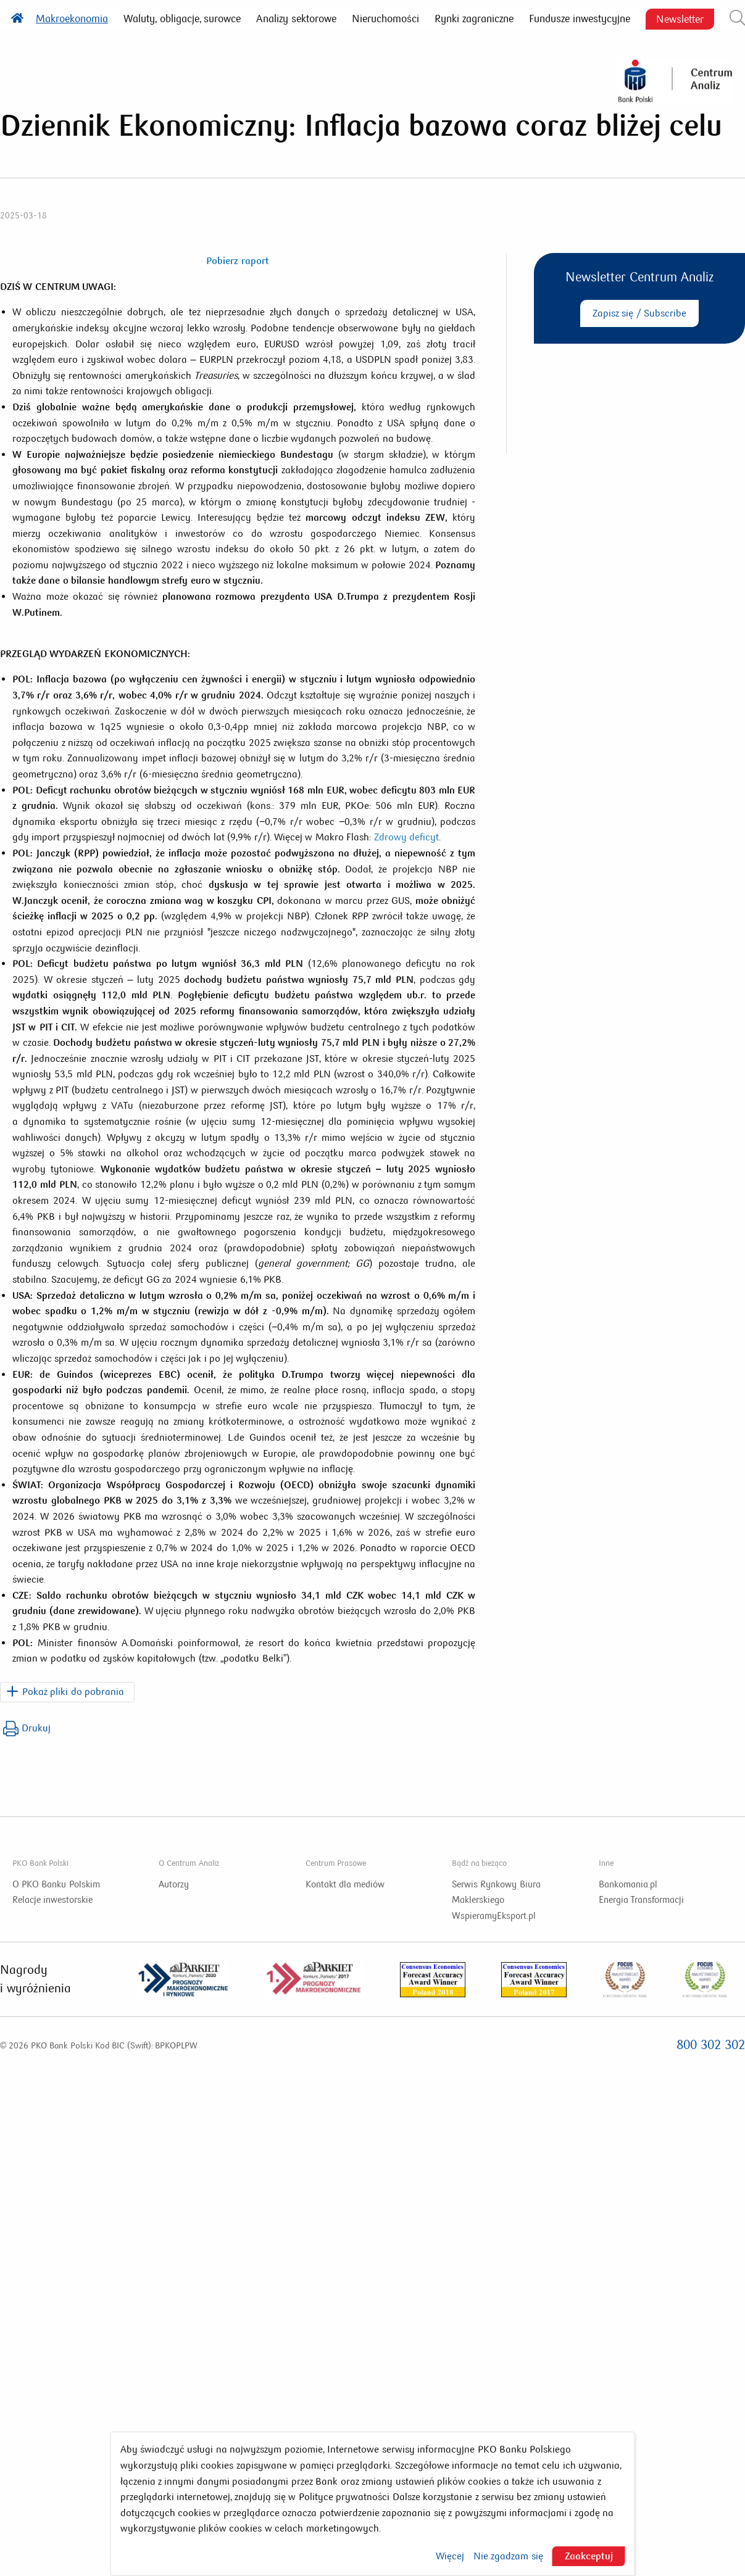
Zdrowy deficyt (406, 837)
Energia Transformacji (641, 1899)
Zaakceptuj (589, 2556)
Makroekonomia (72, 18)
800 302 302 (710, 2045)
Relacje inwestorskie (52, 1899)
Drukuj (27, 1728)
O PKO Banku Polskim (56, 1884)
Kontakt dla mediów (345, 1884)
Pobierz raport (237, 261)
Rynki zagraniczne (474, 18)
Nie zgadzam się (508, 2556)
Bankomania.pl (628, 1884)
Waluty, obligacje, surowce (182, 18)
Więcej (450, 2556)
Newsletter (680, 18)
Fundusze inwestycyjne (579, 18)
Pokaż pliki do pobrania (73, 1691)
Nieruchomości (385, 18)
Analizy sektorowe (296, 18)
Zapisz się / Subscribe (639, 313)
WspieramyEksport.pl (494, 1915)
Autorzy (174, 1884)
